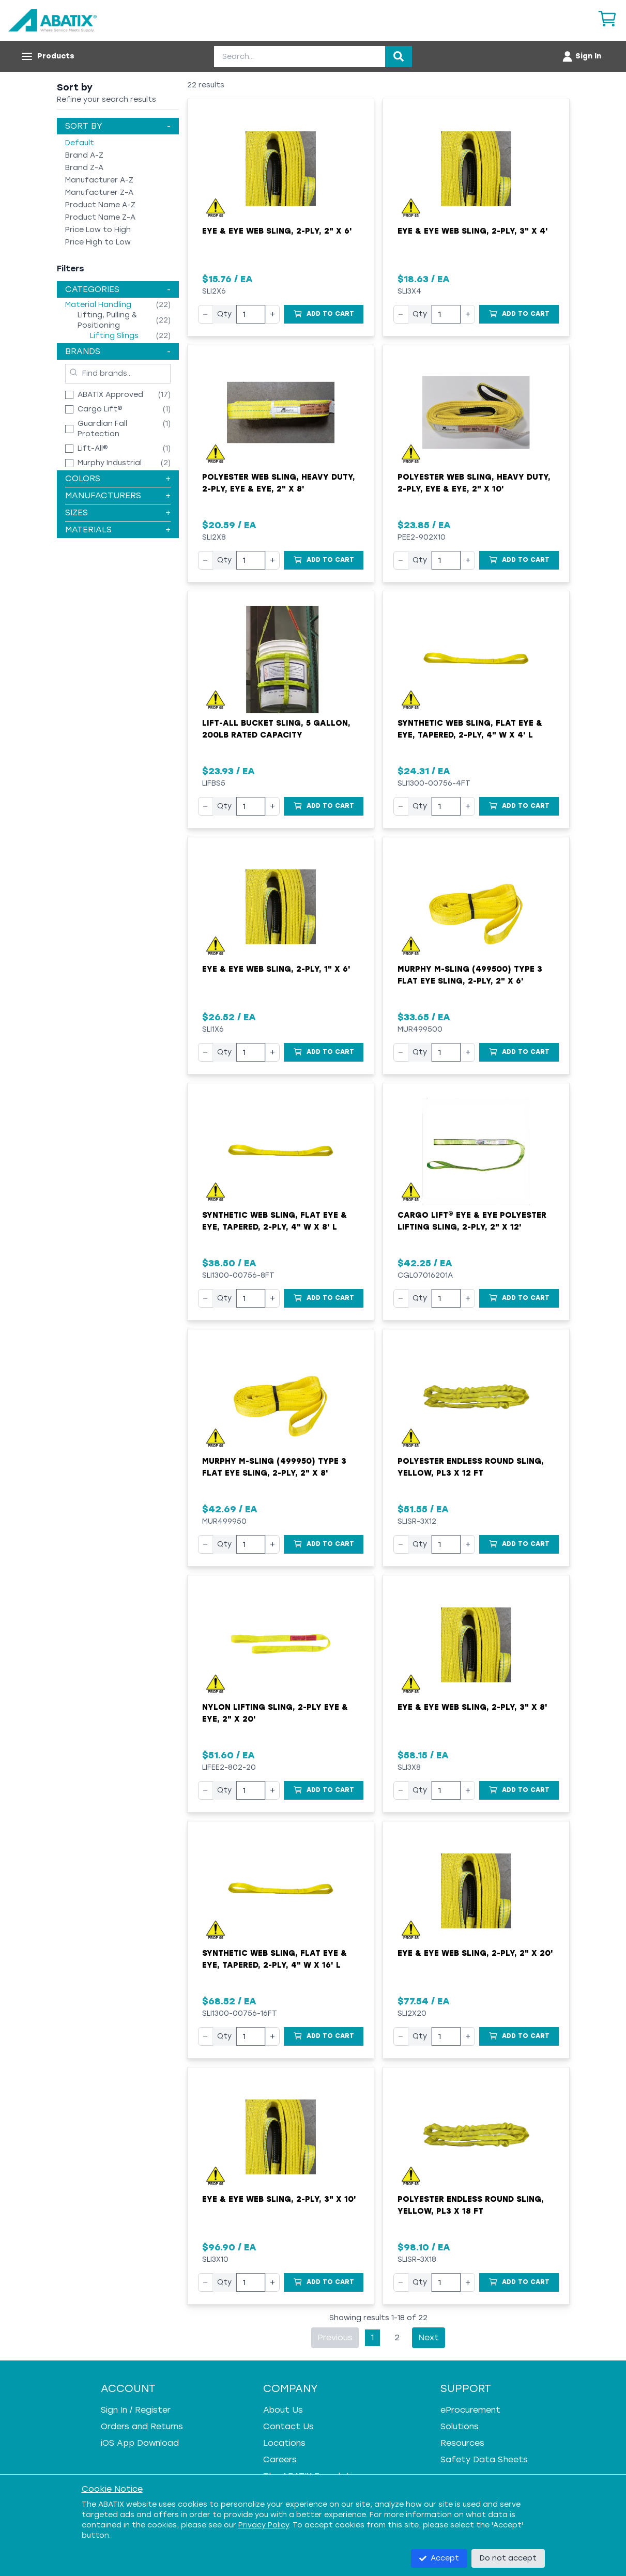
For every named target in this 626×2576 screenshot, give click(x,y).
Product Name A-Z (100, 205)
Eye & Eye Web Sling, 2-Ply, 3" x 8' (472, 1707)
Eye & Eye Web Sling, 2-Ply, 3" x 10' (279, 2199)
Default (79, 143)
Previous (335, 2337)
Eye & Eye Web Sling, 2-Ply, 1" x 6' (276, 969)
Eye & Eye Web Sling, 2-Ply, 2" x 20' (475, 1953)
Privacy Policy (263, 2525)
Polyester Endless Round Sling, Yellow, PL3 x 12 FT (471, 1467)
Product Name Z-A (100, 217)
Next (428, 2337)
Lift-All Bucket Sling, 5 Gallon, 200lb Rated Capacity (276, 729)
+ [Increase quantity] (272, 314)
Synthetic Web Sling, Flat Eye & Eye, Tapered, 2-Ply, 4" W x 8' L (274, 1221)
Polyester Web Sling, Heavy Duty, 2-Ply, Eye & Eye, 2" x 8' (278, 483)
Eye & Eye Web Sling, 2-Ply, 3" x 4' (473, 231)
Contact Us (288, 2426)
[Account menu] (581, 56)
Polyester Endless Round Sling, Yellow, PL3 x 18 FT (471, 2205)
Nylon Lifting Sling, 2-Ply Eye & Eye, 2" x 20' (275, 1713)
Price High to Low (98, 242)
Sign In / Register (136, 2410)
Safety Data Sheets (484, 2459)
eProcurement (470, 2410)
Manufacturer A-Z (99, 180)
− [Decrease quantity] (205, 314)
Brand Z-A (84, 167)
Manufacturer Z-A (99, 192)
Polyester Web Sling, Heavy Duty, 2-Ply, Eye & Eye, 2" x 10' (474, 483)
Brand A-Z (84, 155)
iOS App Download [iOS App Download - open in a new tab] (140, 2443)
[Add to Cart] (323, 314)
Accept (439, 2558)
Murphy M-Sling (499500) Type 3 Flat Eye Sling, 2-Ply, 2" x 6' (470, 975)
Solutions (459, 2426)
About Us (283, 2410)
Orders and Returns (142, 2426)
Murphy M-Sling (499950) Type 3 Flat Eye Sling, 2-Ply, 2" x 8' (274, 1467)
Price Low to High (98, 229)
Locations (284, 2443)
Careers (280, 2459)
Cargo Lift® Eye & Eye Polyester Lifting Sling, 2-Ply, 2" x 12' (472, 1221)
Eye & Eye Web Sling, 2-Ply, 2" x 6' (277, 231)
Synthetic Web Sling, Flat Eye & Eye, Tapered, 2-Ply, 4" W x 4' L (470, 729)
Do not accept (508, 2558)
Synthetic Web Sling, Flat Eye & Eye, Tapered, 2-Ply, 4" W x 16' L (274, 1959)
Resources (462, 2443)
